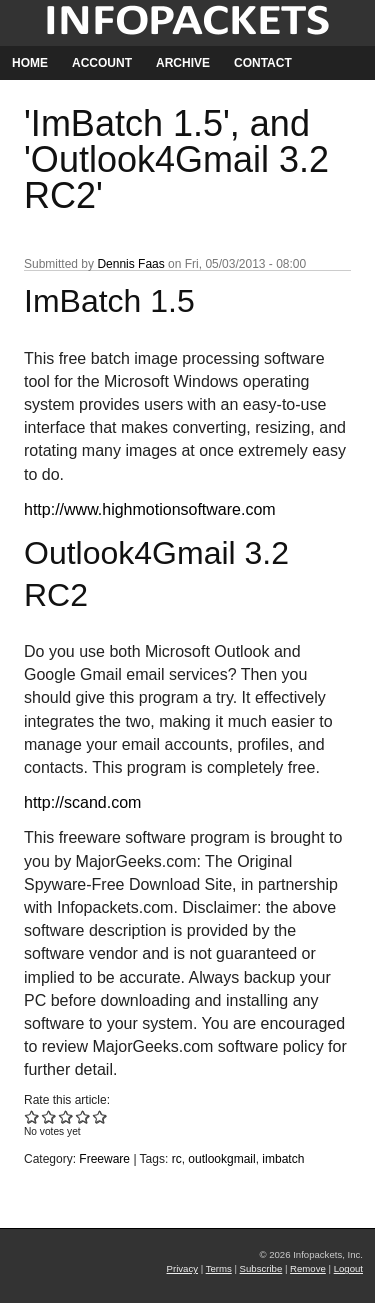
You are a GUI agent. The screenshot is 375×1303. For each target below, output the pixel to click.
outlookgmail (221, 1159)
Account (102, 63)
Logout (348, 1268)
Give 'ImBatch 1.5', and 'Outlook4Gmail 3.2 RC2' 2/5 (49, 1116)
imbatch (283, 1159)
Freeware (104, 1159)
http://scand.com (82, 802)
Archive (183, 63)
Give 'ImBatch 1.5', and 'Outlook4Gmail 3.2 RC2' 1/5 (32, 1116)
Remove (308, 1268)
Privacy (182, 1268)
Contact (263, 63)
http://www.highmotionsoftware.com (150, 509)
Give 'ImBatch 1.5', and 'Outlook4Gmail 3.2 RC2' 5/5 (100, 1116)
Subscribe (261, 1268)
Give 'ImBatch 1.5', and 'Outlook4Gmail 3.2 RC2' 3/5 (66, 1116)
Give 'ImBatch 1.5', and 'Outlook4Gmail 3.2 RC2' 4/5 (83, 1116)
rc (177, 1159)
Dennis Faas (130, 264)
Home (30, 63)
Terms (219, 1268)
